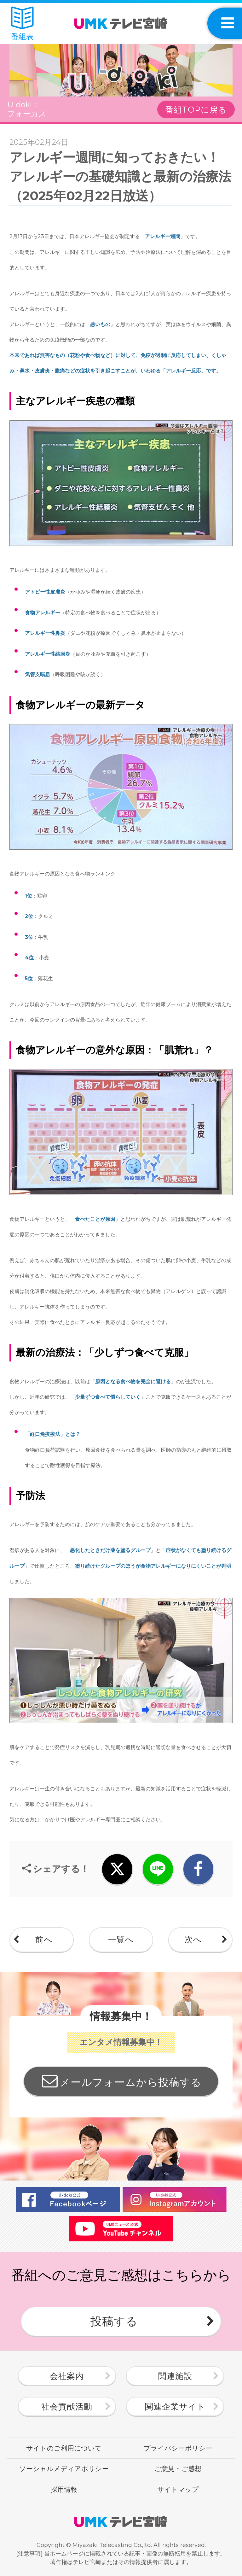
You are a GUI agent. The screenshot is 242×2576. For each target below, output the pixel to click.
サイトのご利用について (64, 2448)
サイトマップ (178, 2489)
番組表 (22, 24)
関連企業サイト (175, 2407)
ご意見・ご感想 (177, 2468)
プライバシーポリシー (178, 2448)
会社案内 (67, 2376)
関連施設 (175, 2376)
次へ (193, 1940)
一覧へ (121, 1940)
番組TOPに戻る (196, 110)
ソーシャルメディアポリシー (64, 2468)
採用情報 (64, 2489)
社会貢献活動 (66, 2407)
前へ (44, 1940)
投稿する (114, 2321)
